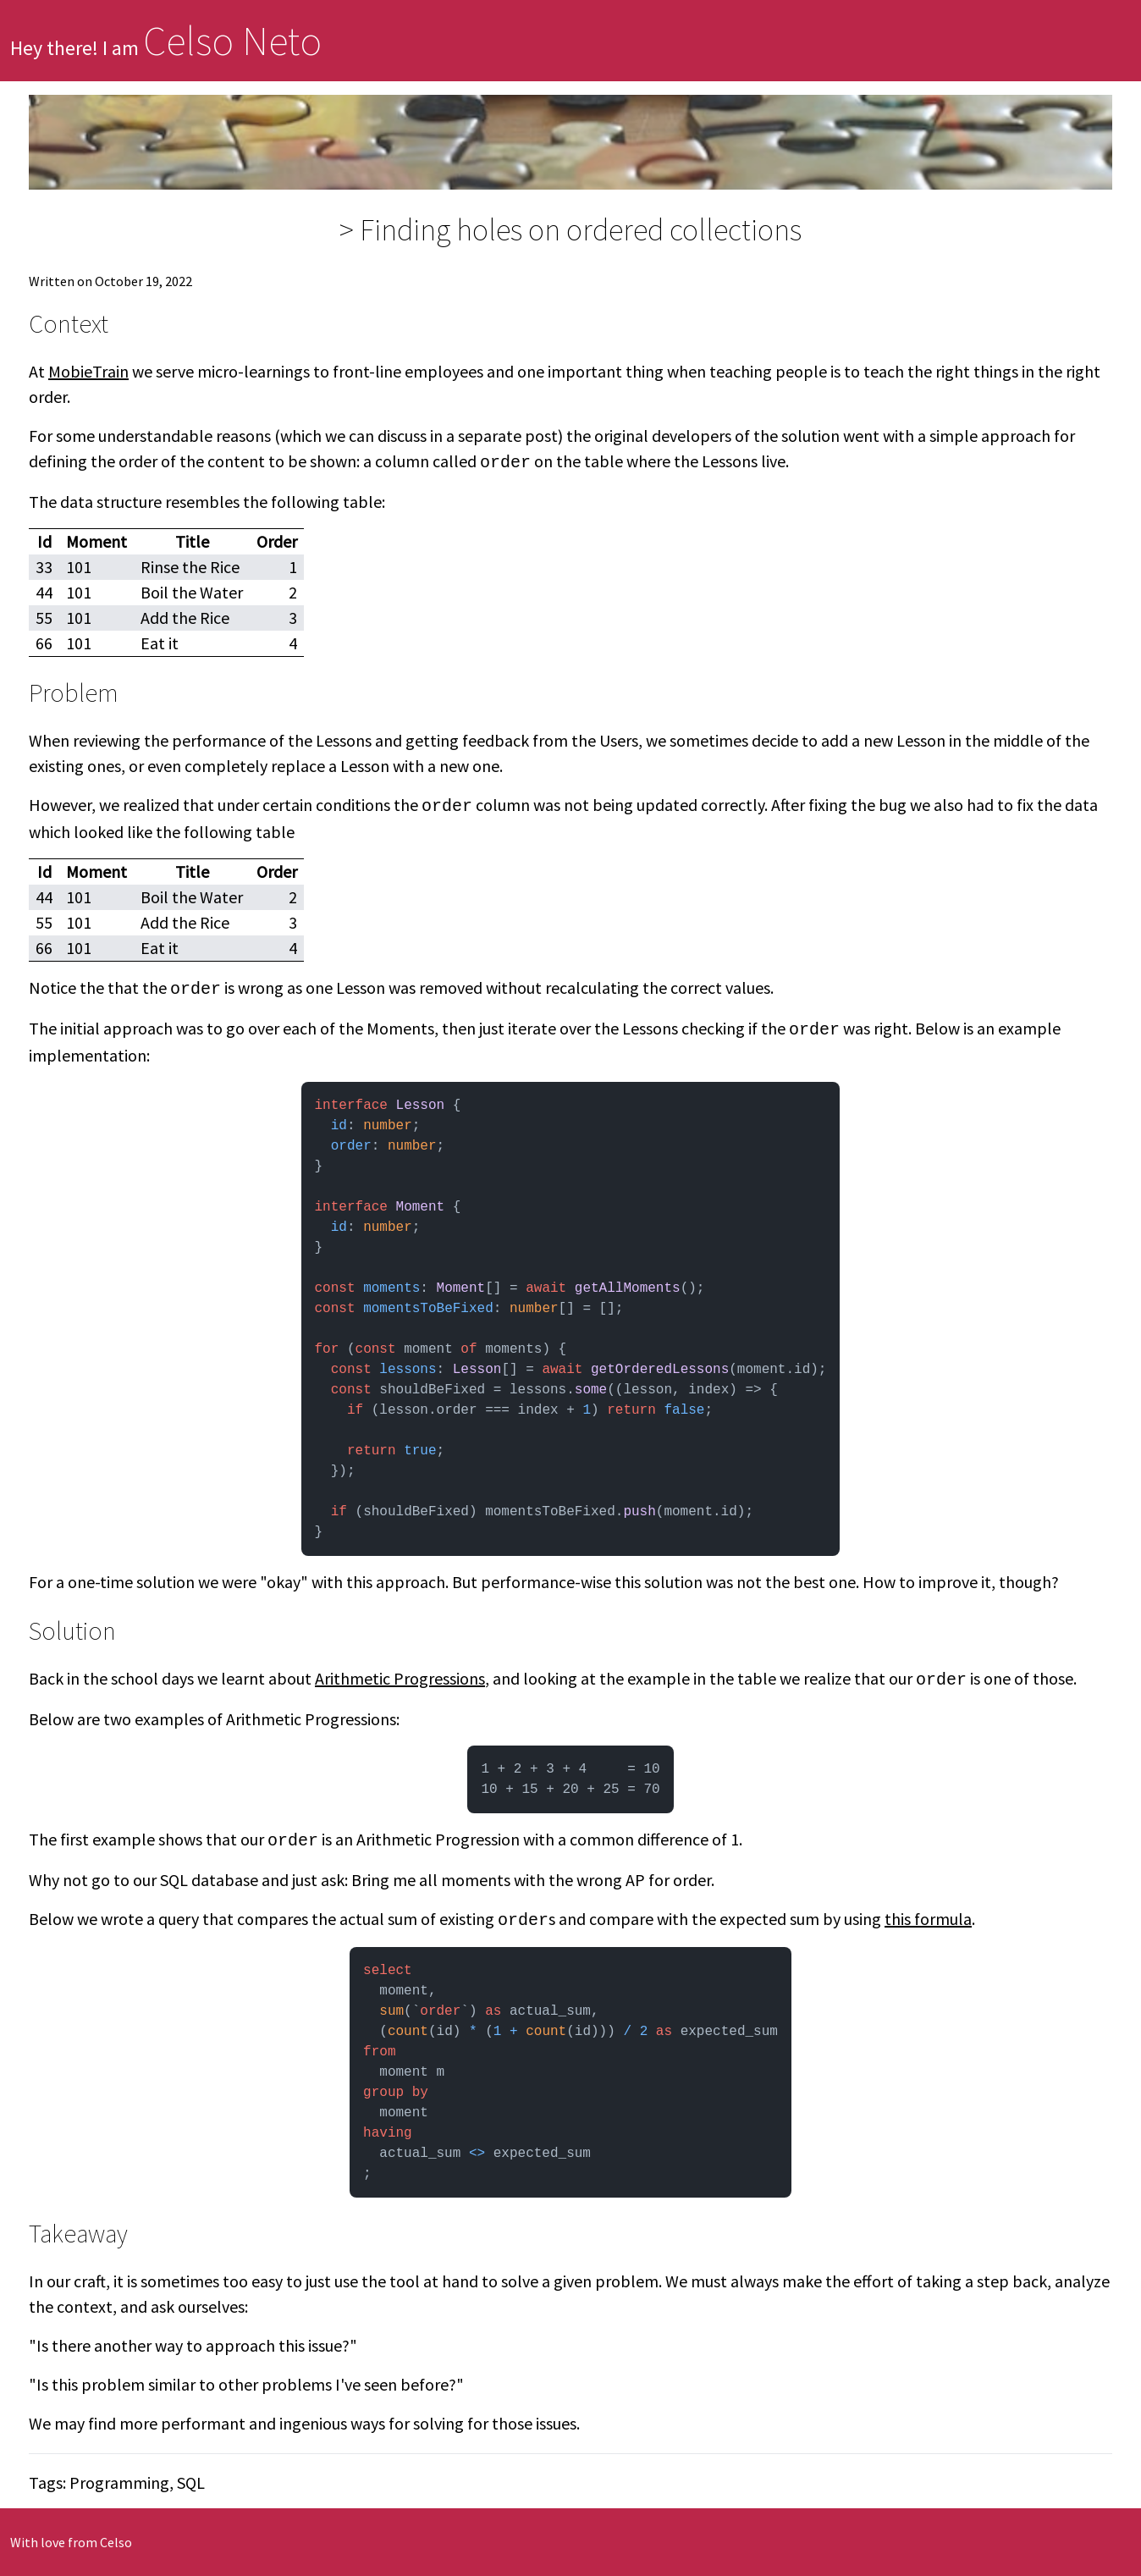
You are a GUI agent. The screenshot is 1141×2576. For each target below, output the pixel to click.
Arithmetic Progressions (400, 1678)
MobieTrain (88, 371)
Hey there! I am (166, 48)
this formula (928, 1918)
